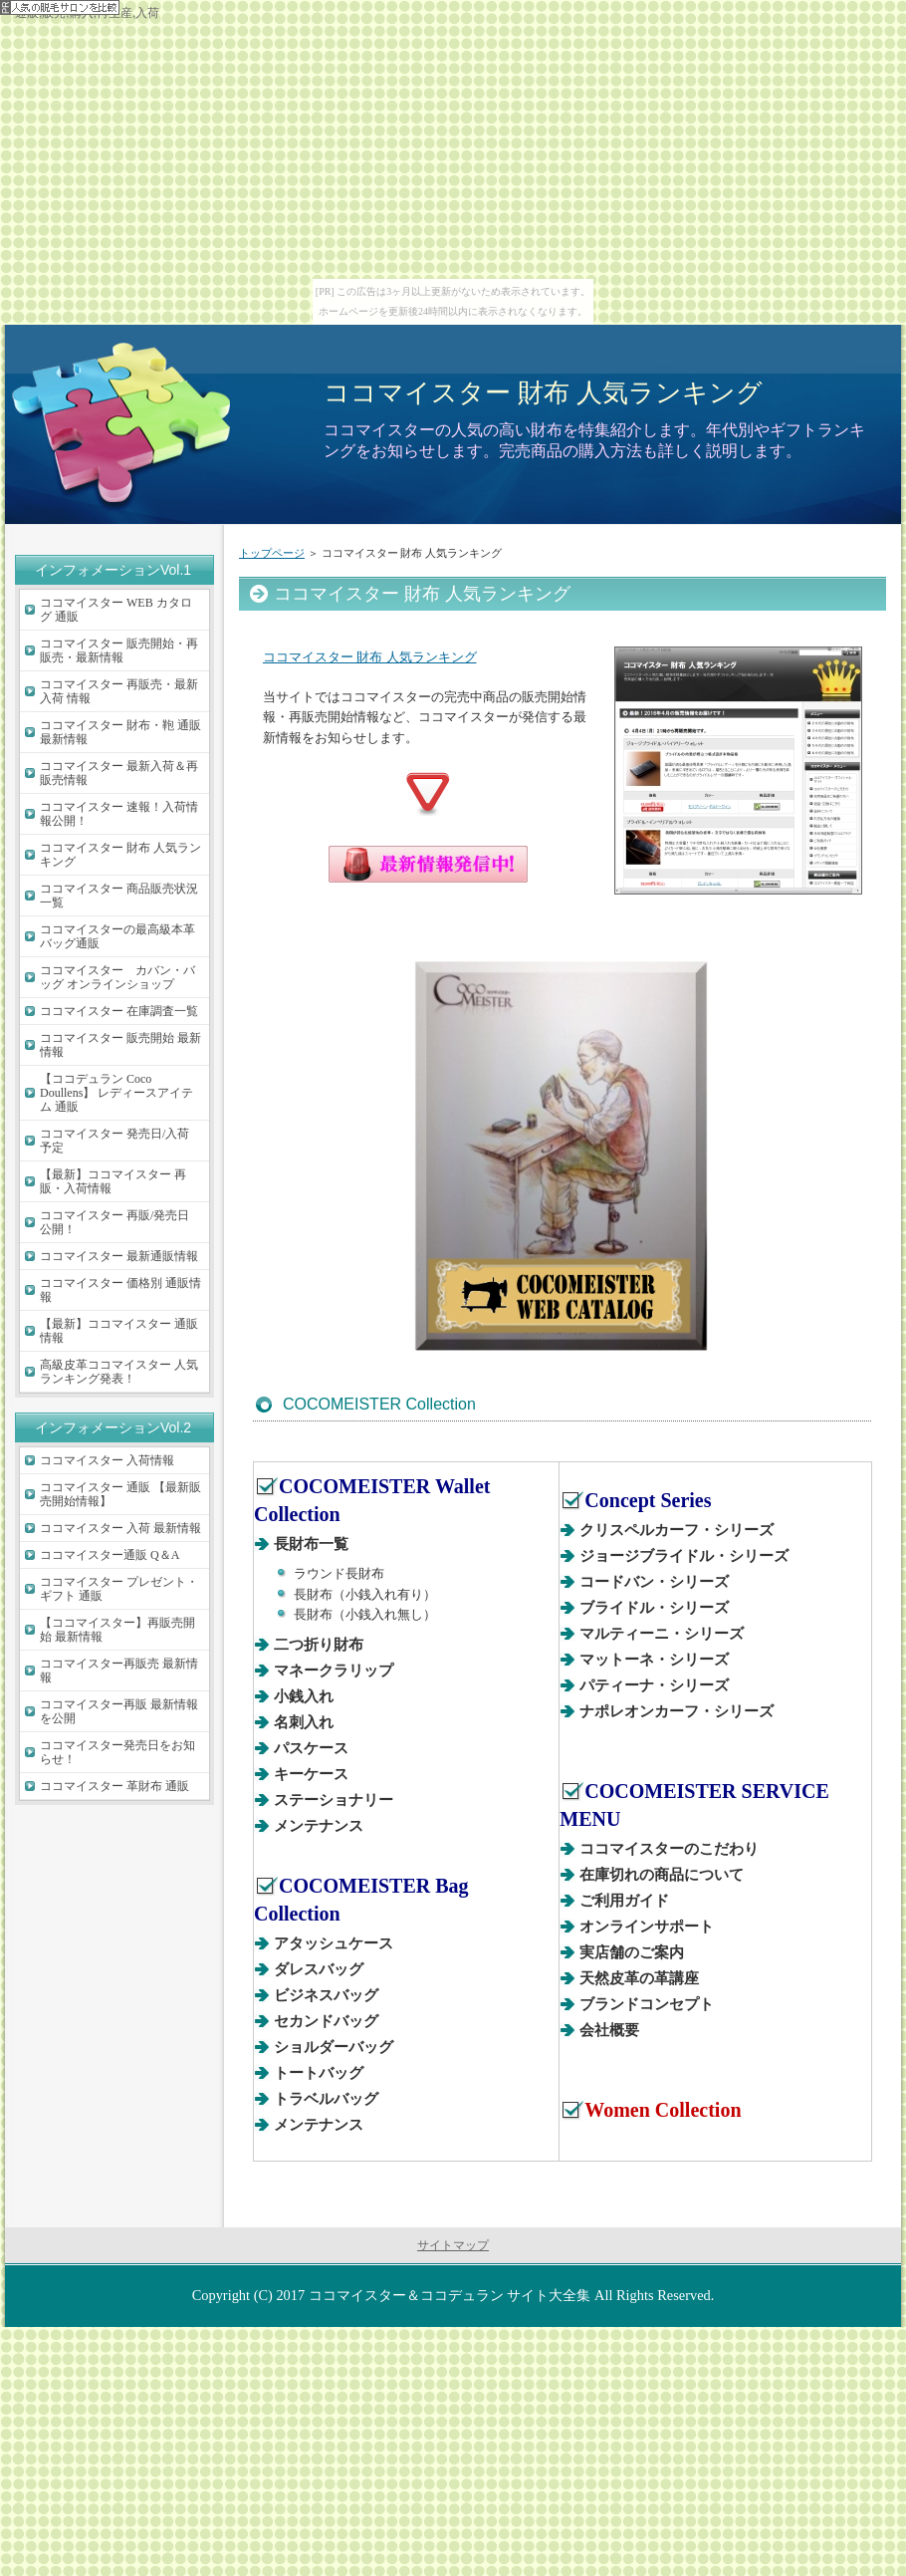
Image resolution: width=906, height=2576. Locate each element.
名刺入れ (304, 1722)
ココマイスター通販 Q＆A (109, 1555)
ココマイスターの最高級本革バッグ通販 (117, 936)
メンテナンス (318, 1826)
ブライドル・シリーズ (654, 1608)
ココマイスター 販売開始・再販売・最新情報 (119, 650)
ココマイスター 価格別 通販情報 (120, 1290)
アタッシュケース (333, 1943)
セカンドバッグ (326, 2021)
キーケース (311, 1774)
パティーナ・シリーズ (654, 1685)
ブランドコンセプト (646, 2004)
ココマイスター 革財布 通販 (114, 1786)
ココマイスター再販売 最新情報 (119, 1670)
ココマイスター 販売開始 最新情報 (120, 1045)
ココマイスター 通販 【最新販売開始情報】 (120, 1494)
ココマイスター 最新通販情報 (119, 1256)
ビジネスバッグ (326, 1995)
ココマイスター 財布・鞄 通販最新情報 (120, 732)
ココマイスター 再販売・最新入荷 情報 (119, 691)
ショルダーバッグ (333, 2047)
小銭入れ (304, 1696)
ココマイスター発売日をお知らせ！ (117, 1752)
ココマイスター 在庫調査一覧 (119, 1011)
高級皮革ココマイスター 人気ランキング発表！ (119, 1372)
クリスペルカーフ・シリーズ (676, 1530)
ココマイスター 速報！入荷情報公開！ (119, 814)
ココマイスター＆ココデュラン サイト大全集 (450, 2295)
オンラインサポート (646, 1926)
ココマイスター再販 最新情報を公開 (119, 1711)
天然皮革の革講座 (639, 1978)
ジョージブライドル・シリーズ (684, 1556)
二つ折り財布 (318, 1645)
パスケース (311, 1748)
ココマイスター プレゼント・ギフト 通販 (119, 1589)
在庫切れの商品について (661, 1875)
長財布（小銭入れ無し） (365, 1614)
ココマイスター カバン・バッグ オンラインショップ (117, 977)
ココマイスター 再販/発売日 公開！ (114, 1222)
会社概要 (609, 2030)
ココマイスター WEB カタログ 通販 (116, 610)
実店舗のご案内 (631, 1952)
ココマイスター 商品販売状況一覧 (119, 895)
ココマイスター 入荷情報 (107, 1460)
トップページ (272, 553)
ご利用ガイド (624, 1901)
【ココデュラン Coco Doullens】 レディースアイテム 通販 (116, 1093)
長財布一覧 (311, 1544)
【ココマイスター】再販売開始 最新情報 (117, 1630)
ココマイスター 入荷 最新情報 (120, 1528)
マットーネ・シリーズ (654, 1660)
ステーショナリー (333, 1800)
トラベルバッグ (326, 2099)
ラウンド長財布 (339, 1573)
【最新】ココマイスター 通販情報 (119, 1331)
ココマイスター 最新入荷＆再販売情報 (119, 773)
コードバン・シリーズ (654, 1582)
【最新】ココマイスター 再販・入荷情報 (113, 1181)
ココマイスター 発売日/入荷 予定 (114, 1141)
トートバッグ (318, 2073)
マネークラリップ (333, 1670)
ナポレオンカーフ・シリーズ (676, 1711)
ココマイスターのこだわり (669, 1849)
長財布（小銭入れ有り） (365, 1594)
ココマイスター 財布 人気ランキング (543, 392)
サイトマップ (453, 2245)
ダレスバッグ (318, 1969)
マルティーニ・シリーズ (661, 1634)
